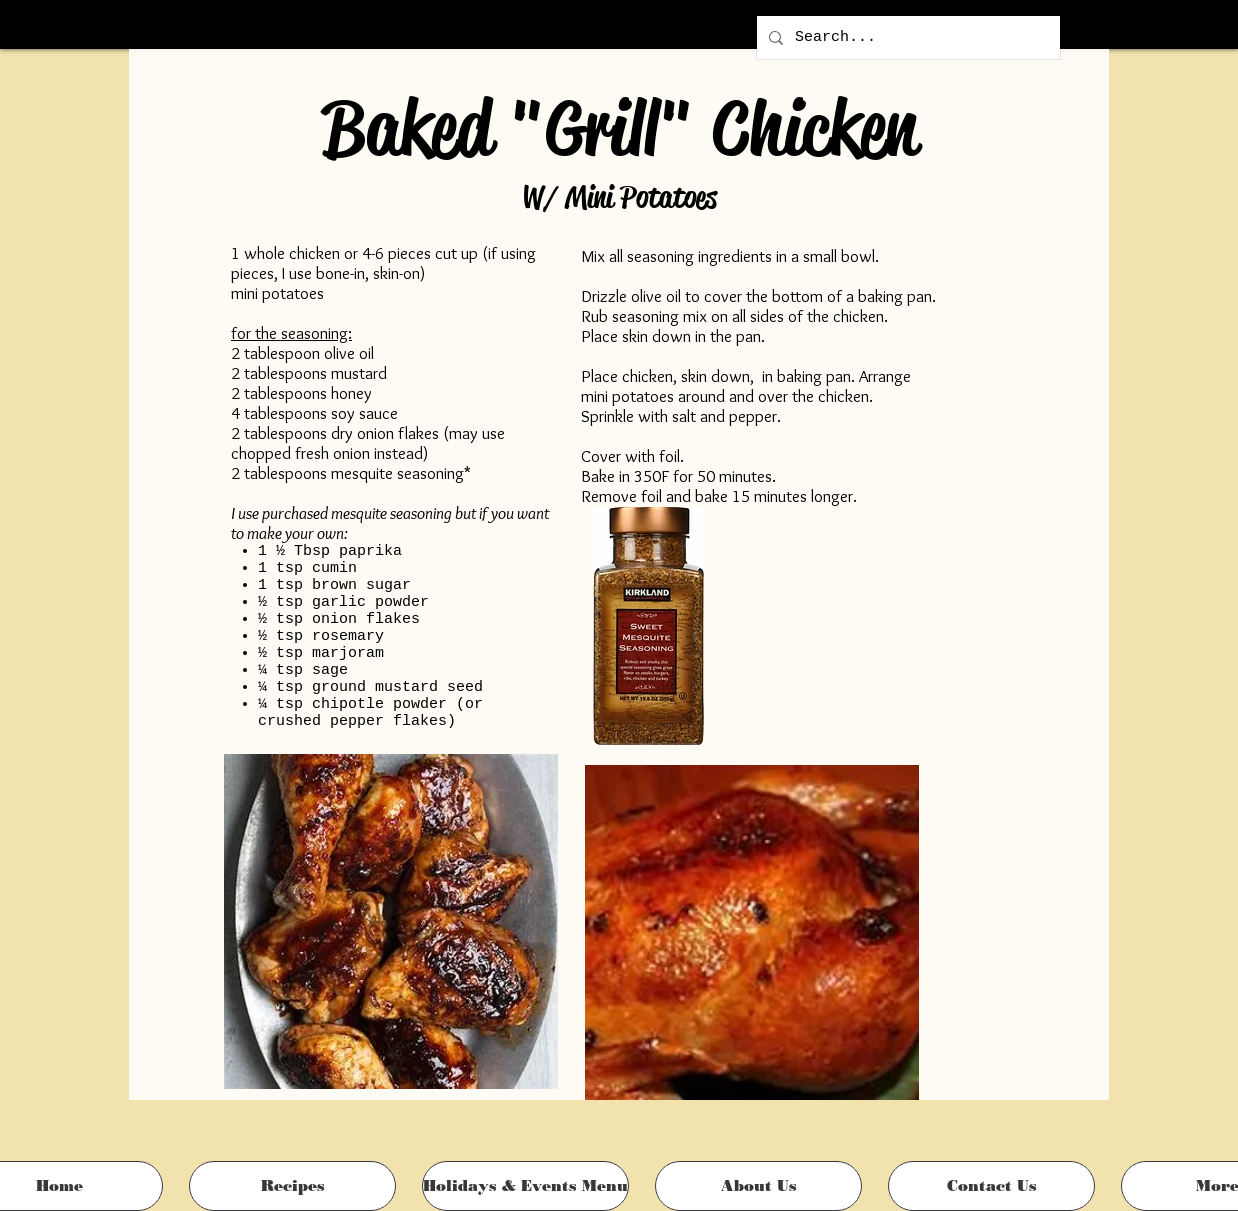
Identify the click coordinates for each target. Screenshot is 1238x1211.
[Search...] (906, 37)
